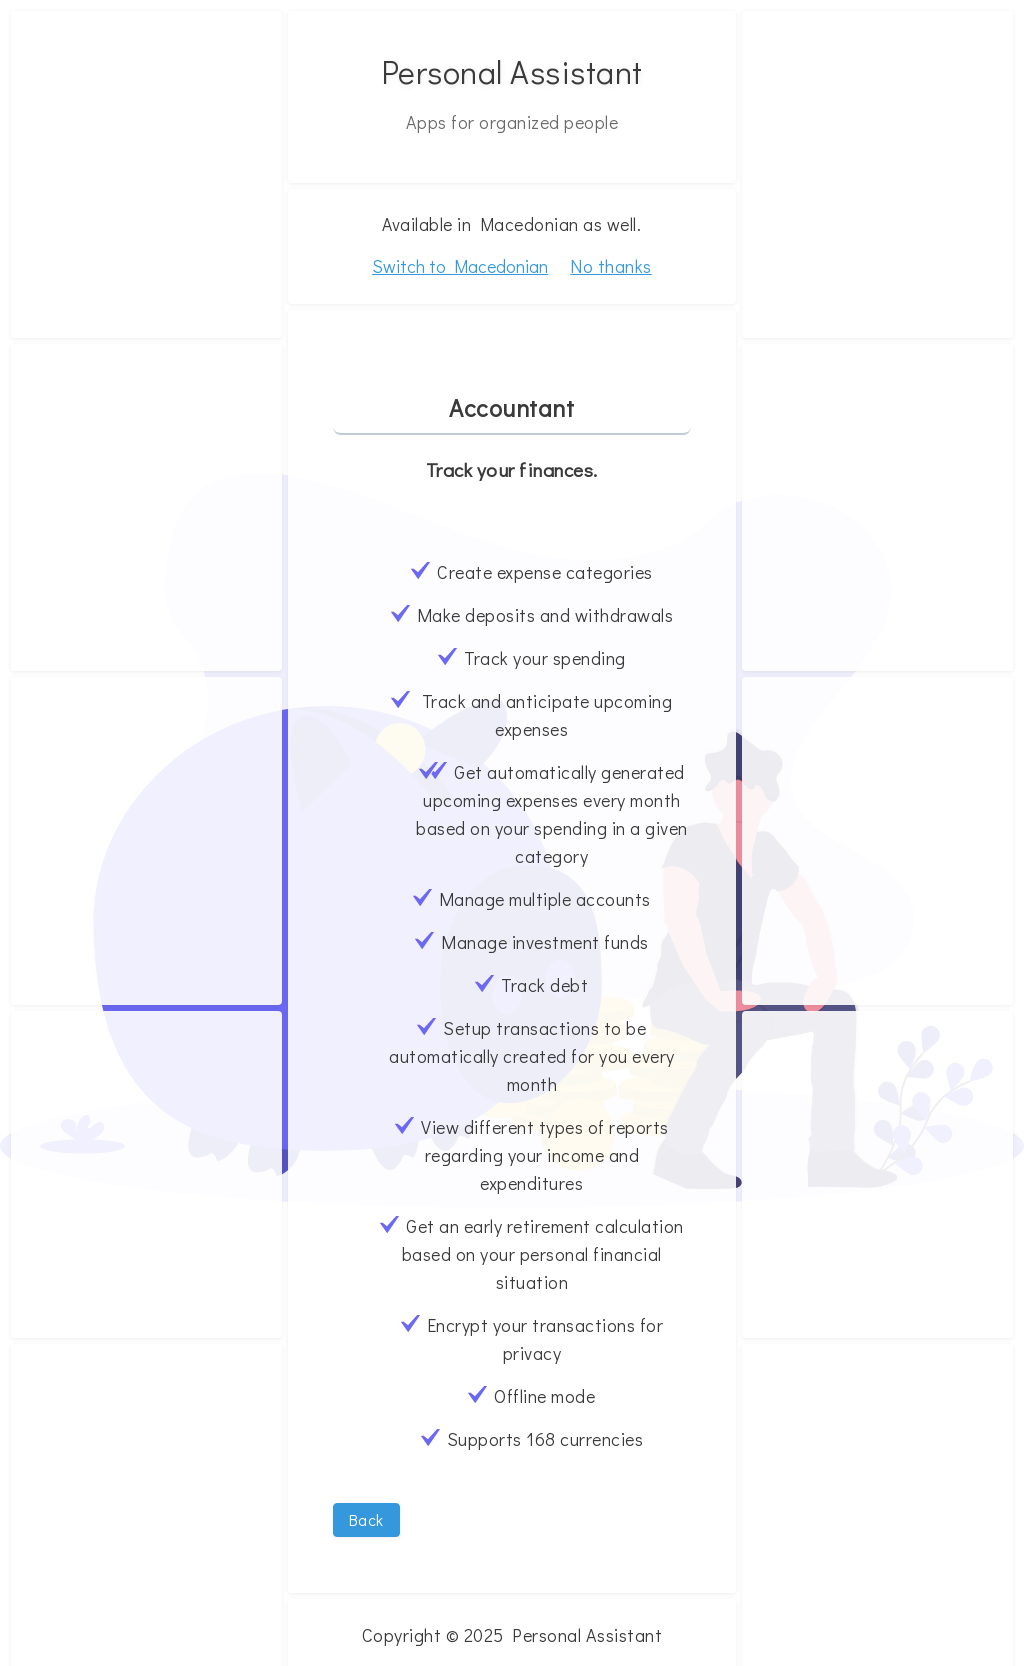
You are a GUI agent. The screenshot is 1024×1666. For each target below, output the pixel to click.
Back (366, 1519)
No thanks (611, 266)
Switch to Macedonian (460, 266)
